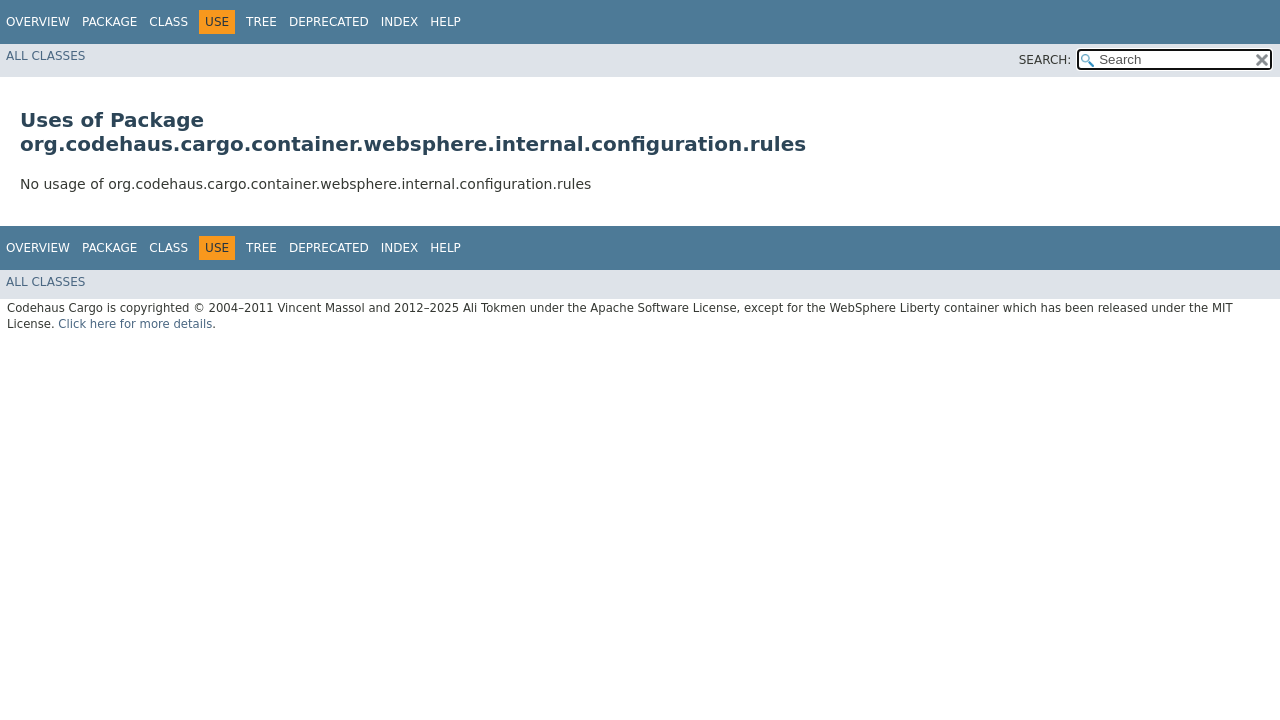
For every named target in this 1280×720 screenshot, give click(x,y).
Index (400, 22)
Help (445, 22)
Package (109, 22)
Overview (38, 22)
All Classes (45, 56)
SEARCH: (1045, 60)
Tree (261, 22)
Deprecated (329, 22)
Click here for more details (135, 324)
